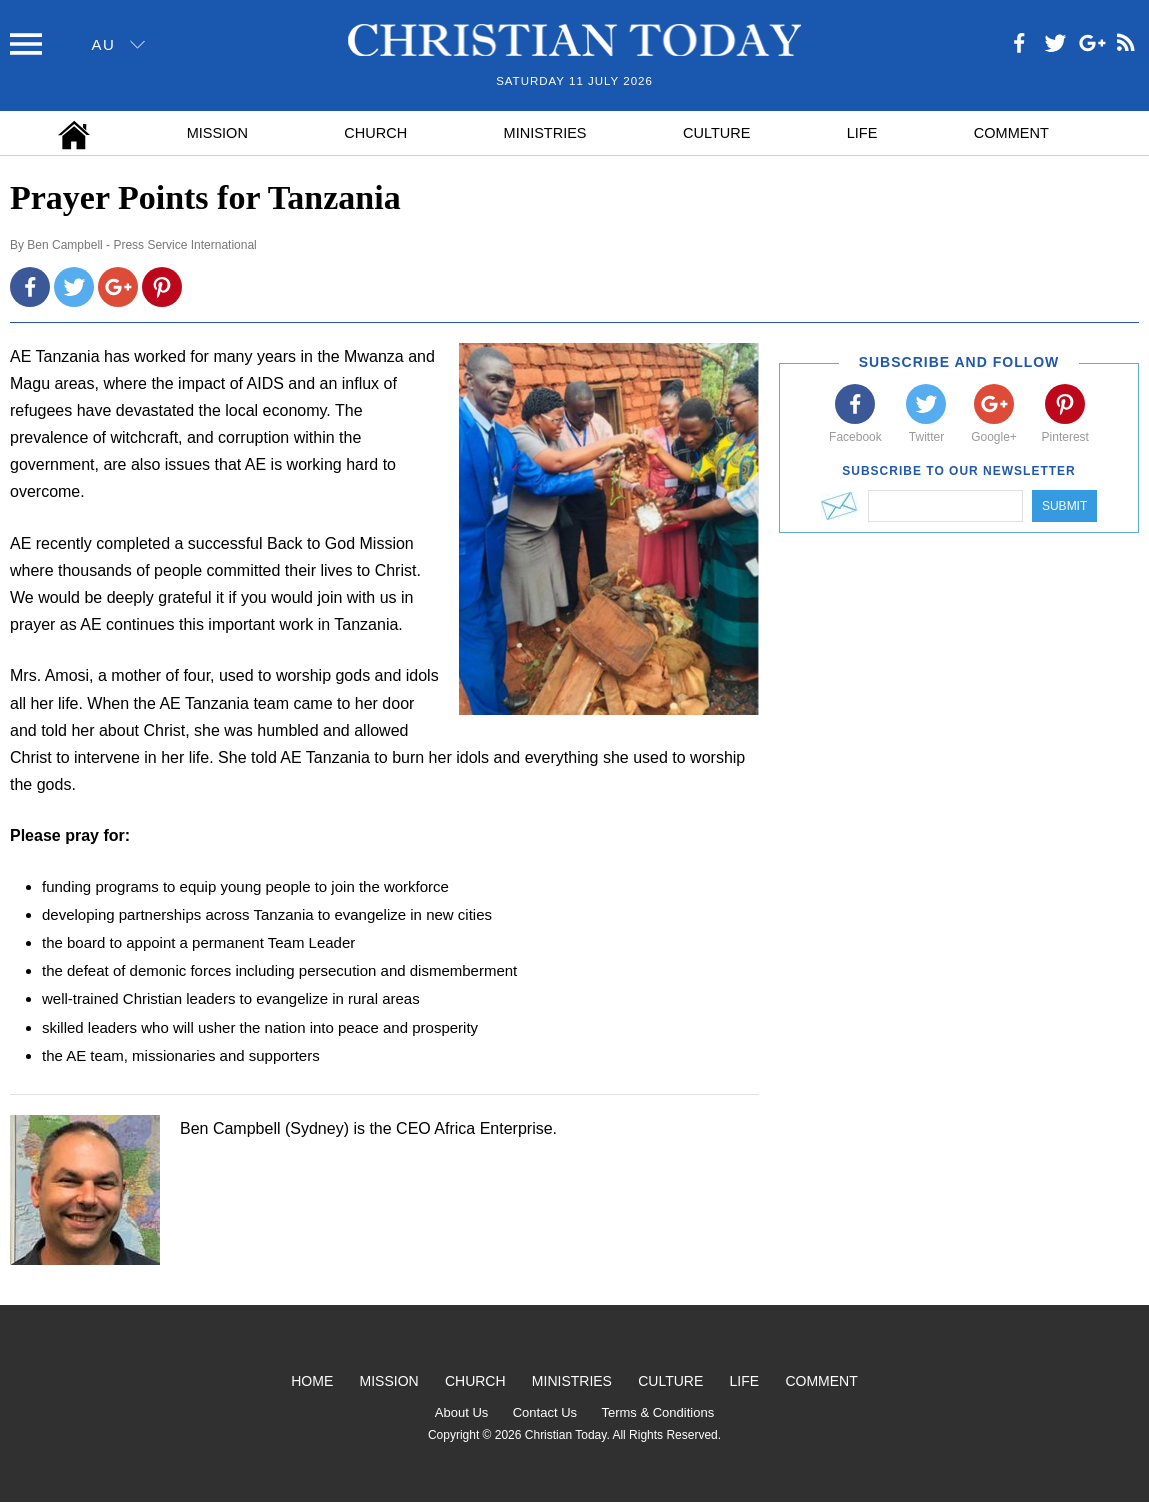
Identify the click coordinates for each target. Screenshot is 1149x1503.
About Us (461, 1412)
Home (312, 1381)
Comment (1011, 133)
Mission (217, 133)
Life (862, 133)
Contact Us (545, 1412)
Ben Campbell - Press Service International (141, 245)
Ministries (545, 133)
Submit (1064, 506)
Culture (716, 133)
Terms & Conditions (657, 1412)
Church (375, 133)
